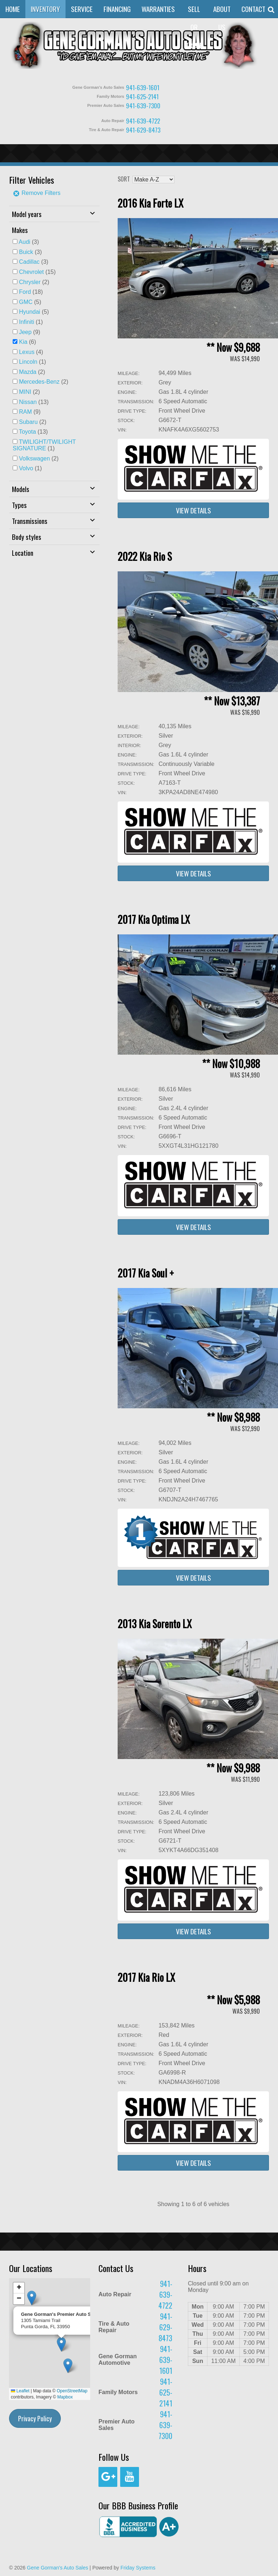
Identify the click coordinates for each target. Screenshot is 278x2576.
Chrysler (30, 282)
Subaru (28, 422)
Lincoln (28, 362)
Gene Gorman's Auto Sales (57, 2568)
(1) (31, 322)
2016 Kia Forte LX (151, 203)
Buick (26, 252)
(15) (37, 272)
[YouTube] (129, 2477)
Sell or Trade (194, 27)
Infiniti (26, 322)
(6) (27, 342)
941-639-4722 (143, 120)
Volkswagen (34, 458)
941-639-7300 (143, 105)
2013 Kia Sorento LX (155, 1623)
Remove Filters (36, 193)
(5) (30, 302)
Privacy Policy (35, 2418)
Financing (117, 9)
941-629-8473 (143, 129)
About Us (222, 18)
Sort (124, 179)
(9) (29, 332)
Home (12, 9)
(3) (29, 242)
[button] (67, 2365)
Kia (23, 342)
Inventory (45, 9)
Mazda (27, 372)
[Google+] (107, 2477)
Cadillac (29, 262)
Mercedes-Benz (39, 382)
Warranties (158, 9)
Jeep (25, 332)
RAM (25, 412)
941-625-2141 (142, 96)
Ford (25, 292)
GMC (25, 302)
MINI (25, 392)
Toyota (27, 432)
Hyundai (29, 312)
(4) (31, 352)
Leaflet (20, 2390)
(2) (34, 282)
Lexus (26, 352)
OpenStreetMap (72, 2390)
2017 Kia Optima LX (154, 919)
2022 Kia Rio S (145, 556)
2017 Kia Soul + (146, 1273)
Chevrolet (31, 272)
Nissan (28, 402)
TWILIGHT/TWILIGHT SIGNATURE (44, 445)
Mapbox (65, 2397)
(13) (34, 402)
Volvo (26, 468)
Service (82, 9)
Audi (24, 242)
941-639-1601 (142, 87)
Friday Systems (138, 2568)
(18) (31, 292)
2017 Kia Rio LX (146, 1977)
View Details (193, 510)
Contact (253, 9)
